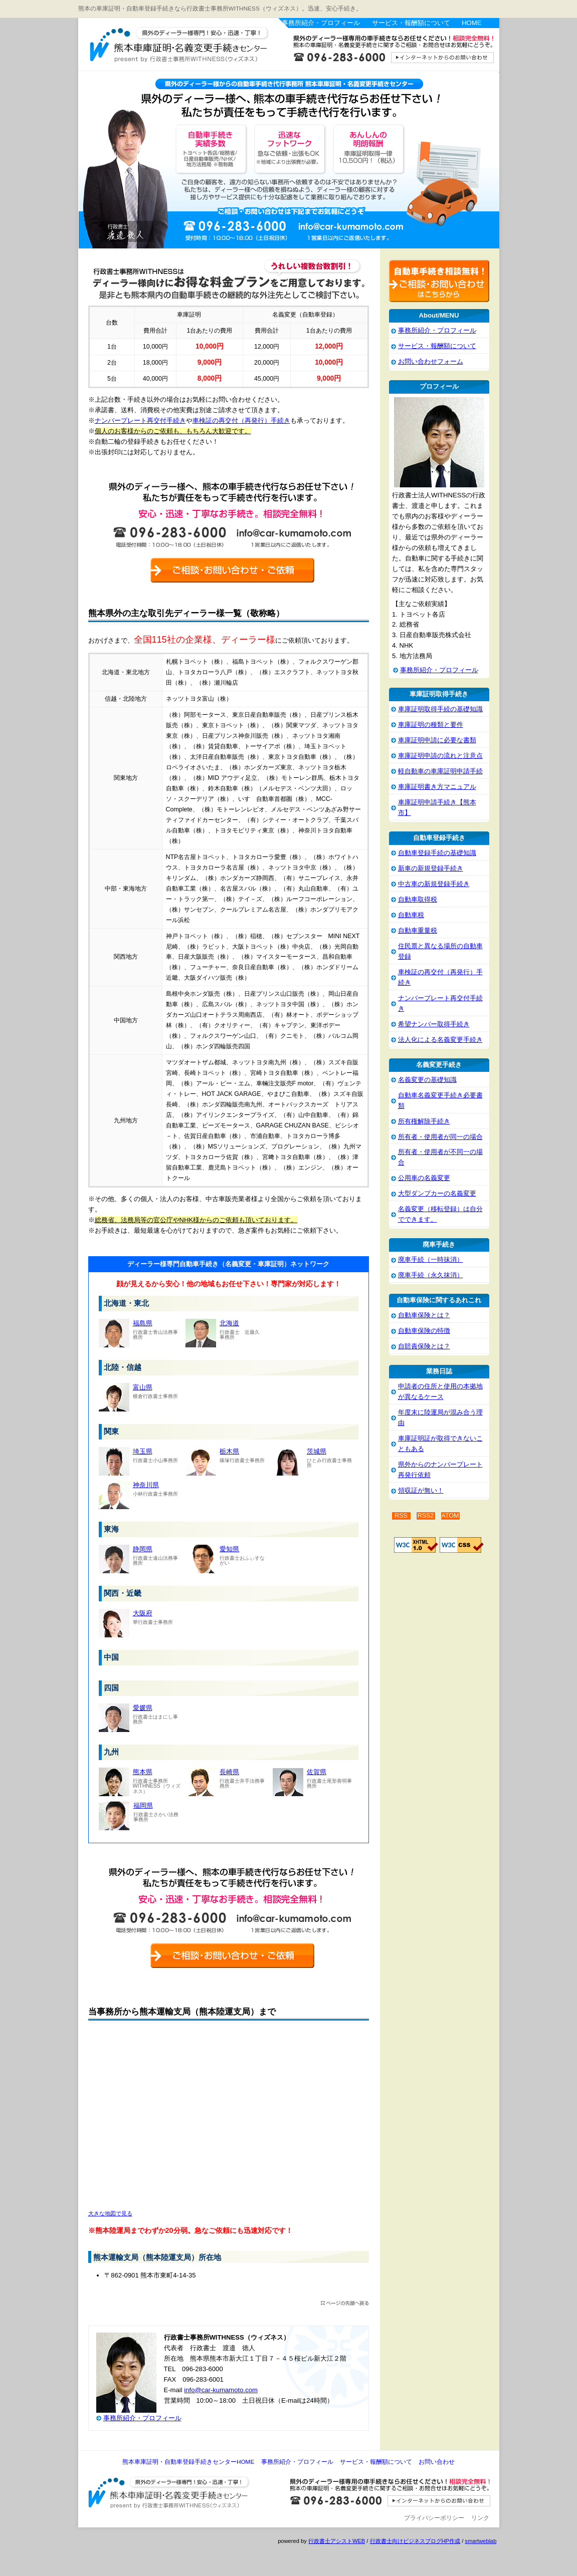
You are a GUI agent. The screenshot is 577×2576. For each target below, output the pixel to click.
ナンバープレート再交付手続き (140, 420)
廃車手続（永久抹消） (430, 1275)
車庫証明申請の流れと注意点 (440, 755)
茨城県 (316, 1451)
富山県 (142, 1387)
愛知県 (229, 1549)
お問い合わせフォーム (430, 361)
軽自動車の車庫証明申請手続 (440, 771)
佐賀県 (316, 1772)
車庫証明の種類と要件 (430, 724)
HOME (471, 23)
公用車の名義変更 (424, 1178)
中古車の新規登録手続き (434, 884)
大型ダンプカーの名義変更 (437, 1193)
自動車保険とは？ (424, 1315)
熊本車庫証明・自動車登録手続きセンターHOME (188, 2461)
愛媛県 (142, 1707)
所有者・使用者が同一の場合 (440, 1136)
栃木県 (229, 1451)
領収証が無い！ (421, 1490)
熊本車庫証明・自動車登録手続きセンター (198, 47)
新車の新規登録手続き (430, 868)
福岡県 (143, 1805)
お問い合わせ (437, 2461)
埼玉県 (142, 1451)
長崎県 (229, 1772)
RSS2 (426, 1516)
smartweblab (480, 2541)
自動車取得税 (417, 899)
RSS (401, 1516)
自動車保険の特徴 (424, 1330)
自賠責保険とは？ (424, 1346)
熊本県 (142, 1772)
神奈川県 (146, 1485)
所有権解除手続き (424, 1121)
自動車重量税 (417, 930)
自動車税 (411, 915)
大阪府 (142, 1613)
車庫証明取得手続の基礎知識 (440, 709)
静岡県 (142, 1549)
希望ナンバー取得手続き (434, 1024)
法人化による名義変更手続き (440, 1039)
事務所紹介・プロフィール (321, 23)
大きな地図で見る (110, 2213)
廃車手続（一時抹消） (430, 1259)
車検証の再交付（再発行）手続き (241, 420)
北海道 (229, 1323)
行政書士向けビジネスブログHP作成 (415, 2541)
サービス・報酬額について (411, 23)
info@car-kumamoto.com (221, 2390)
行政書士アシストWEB (336, 2541)
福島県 (142, 1323)
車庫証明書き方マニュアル (437, 786)
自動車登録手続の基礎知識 (437, 852)
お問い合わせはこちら (388, 52)
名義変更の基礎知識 (427, 1079)
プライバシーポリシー (434, 2517)
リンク (480, 2517)
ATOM (450, 1516)
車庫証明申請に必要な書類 (437, 740)
